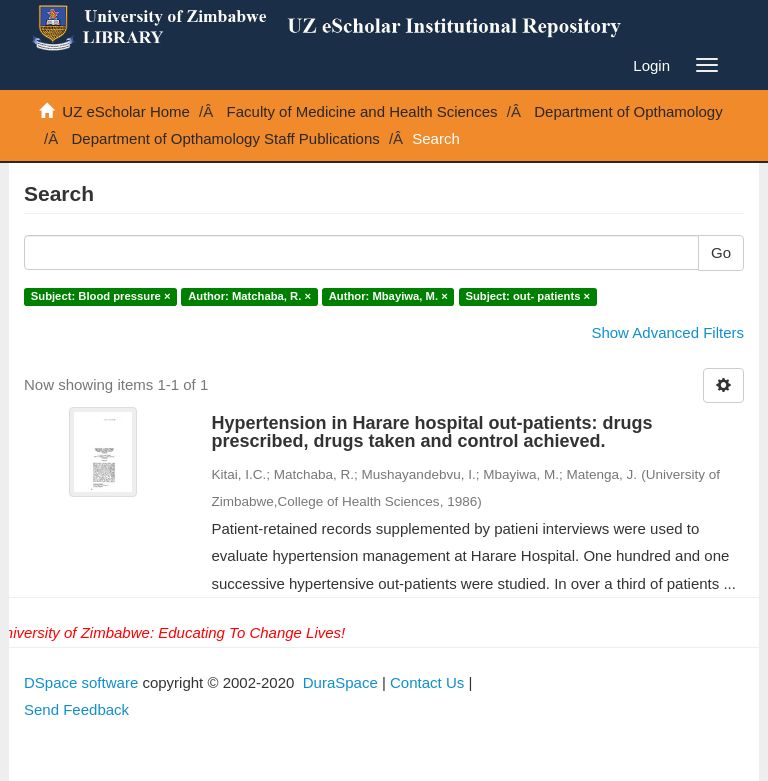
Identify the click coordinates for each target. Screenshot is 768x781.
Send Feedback (76, 709)
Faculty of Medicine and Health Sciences (362, 111)
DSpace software (81, 682)
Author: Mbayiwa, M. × (388, 296)
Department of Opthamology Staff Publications (226, 138)
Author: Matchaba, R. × (249, 296)
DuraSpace (340, 682)
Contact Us (427, 682)
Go (721, 252)
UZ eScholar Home (126, 111)
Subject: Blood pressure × (101, 296)
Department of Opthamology (628, 111)
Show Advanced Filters (667, 332)
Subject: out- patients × (527, 296)
